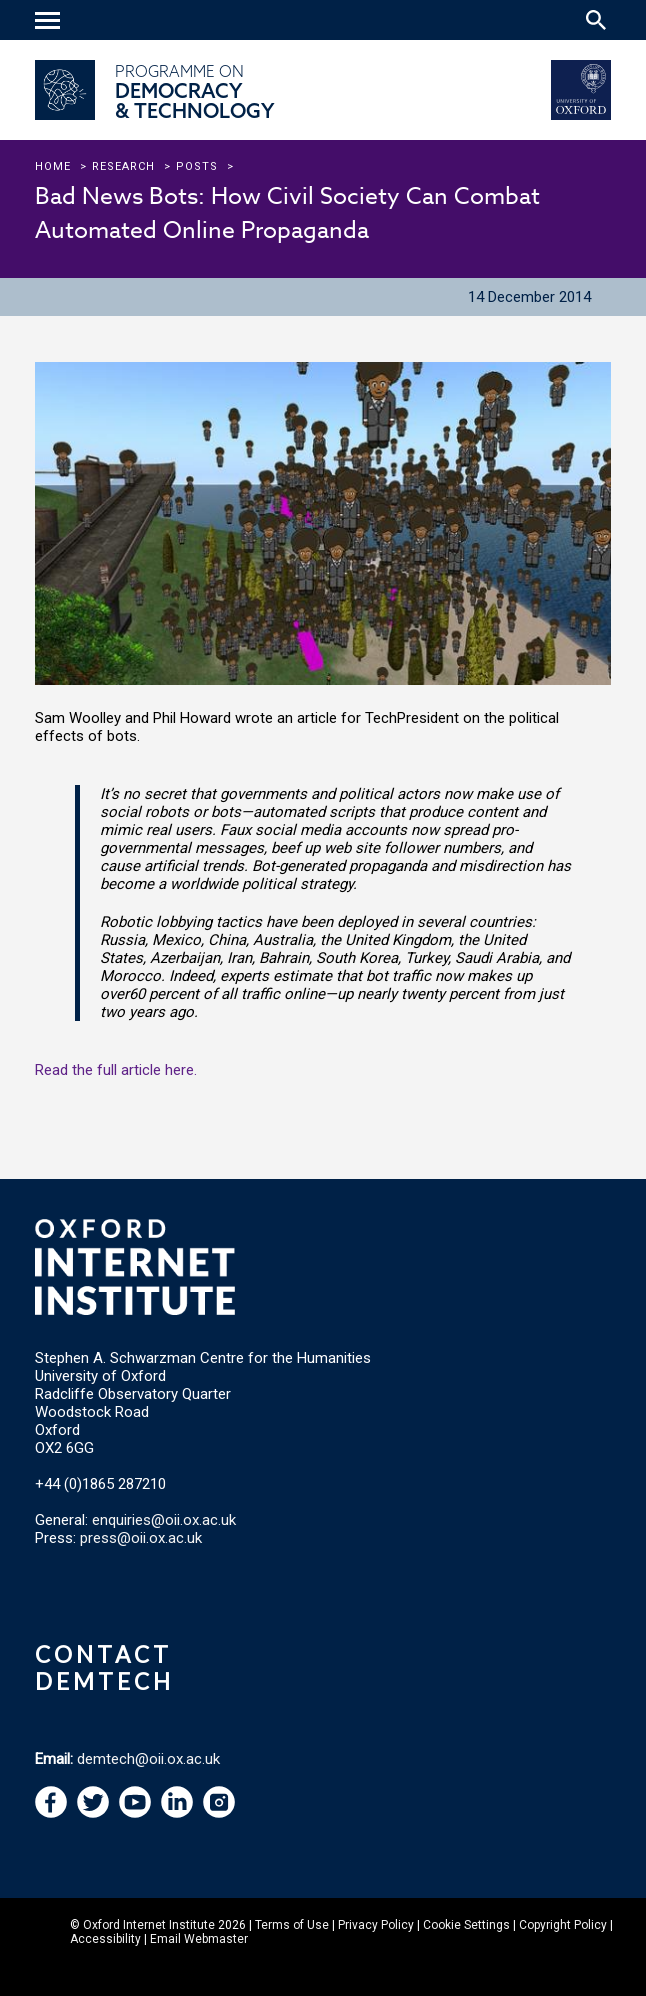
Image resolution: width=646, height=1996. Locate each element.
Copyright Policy (563, 1925)
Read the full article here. (116, 1070)
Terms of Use (292, 1925)
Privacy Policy (376, 1925)
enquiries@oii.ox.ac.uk (164, 1520)
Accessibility (105, 1939)
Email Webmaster (199, 1939)
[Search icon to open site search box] (596, 20)
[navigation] (50, 22)
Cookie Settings (466, 1925)
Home (53, 166)
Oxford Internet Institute (149, 1925)
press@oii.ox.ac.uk (141, 1538)
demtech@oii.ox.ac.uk (148, 1759)
